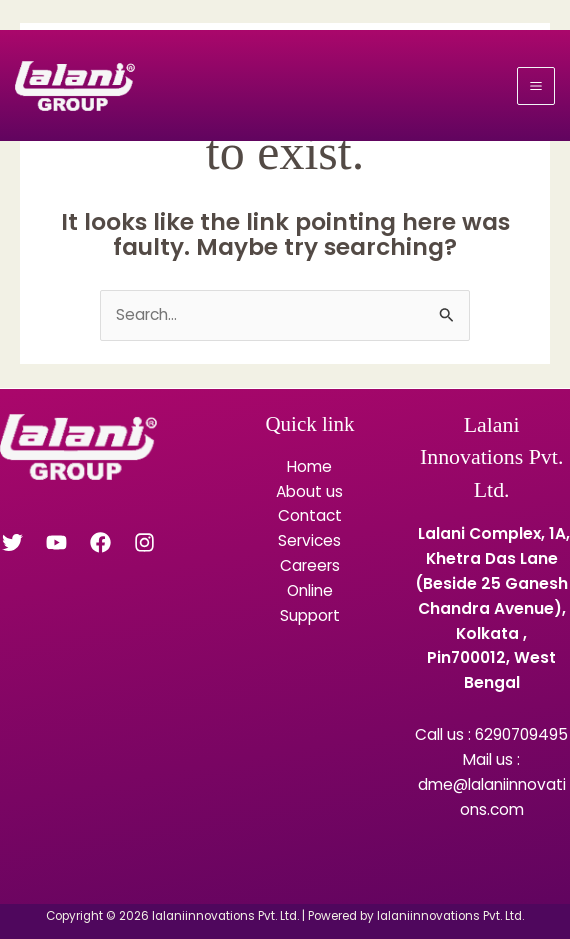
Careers (310, 565)
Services (309, 540)
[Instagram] (144, 542)
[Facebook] (100, 542)
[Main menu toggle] (536, 86)
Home (309, 466)
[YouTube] (56, 542)
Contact (310, 515)
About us (309, 491)
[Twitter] (12, 542)
